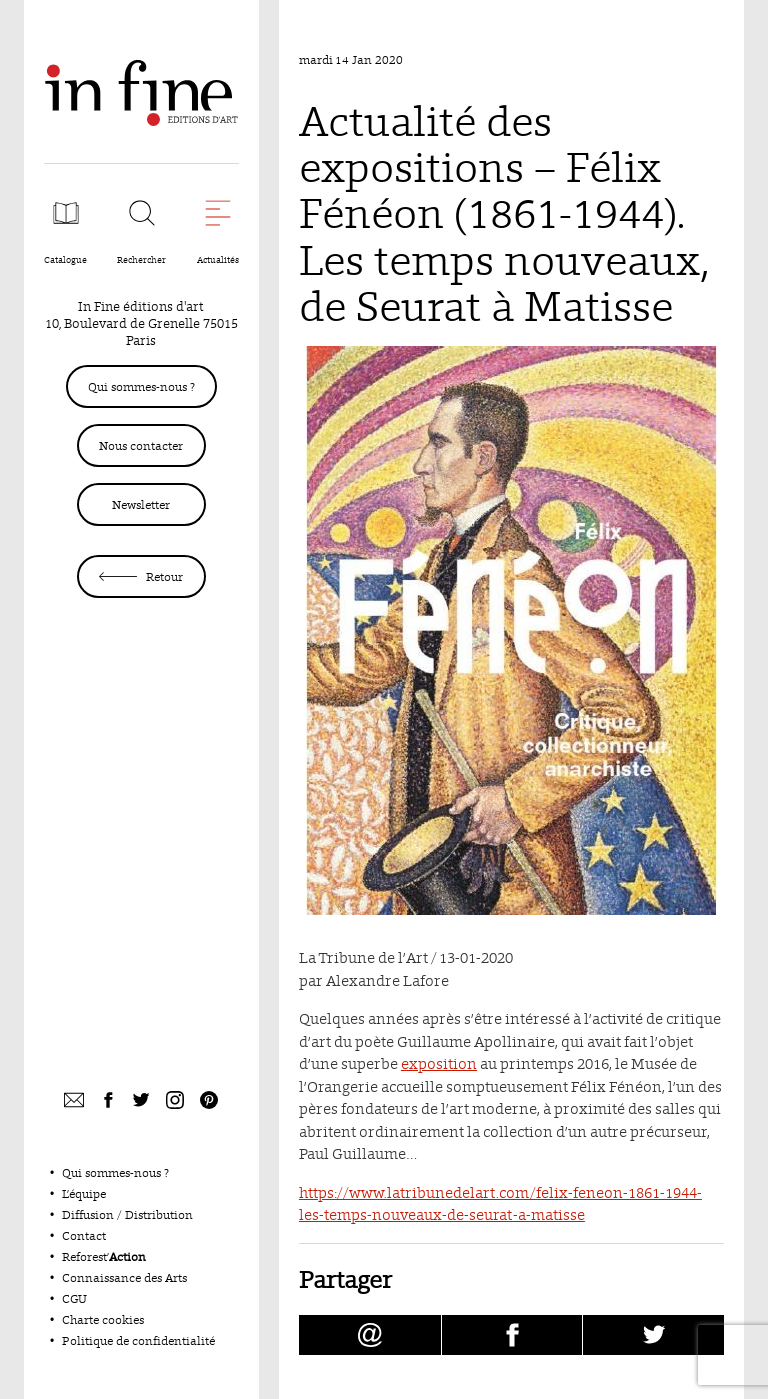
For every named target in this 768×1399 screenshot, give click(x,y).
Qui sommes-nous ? (141, 386)
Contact (84, 1235)
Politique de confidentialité (138, 1340)
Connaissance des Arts (124, 1277)
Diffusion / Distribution (127, 1214)
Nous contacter (141, 445)
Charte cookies (103, 1319)
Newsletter (141, 504)
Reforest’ (104, 1256)
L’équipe (84, 1193)
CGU (74, 1298)
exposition (439, 1063)
